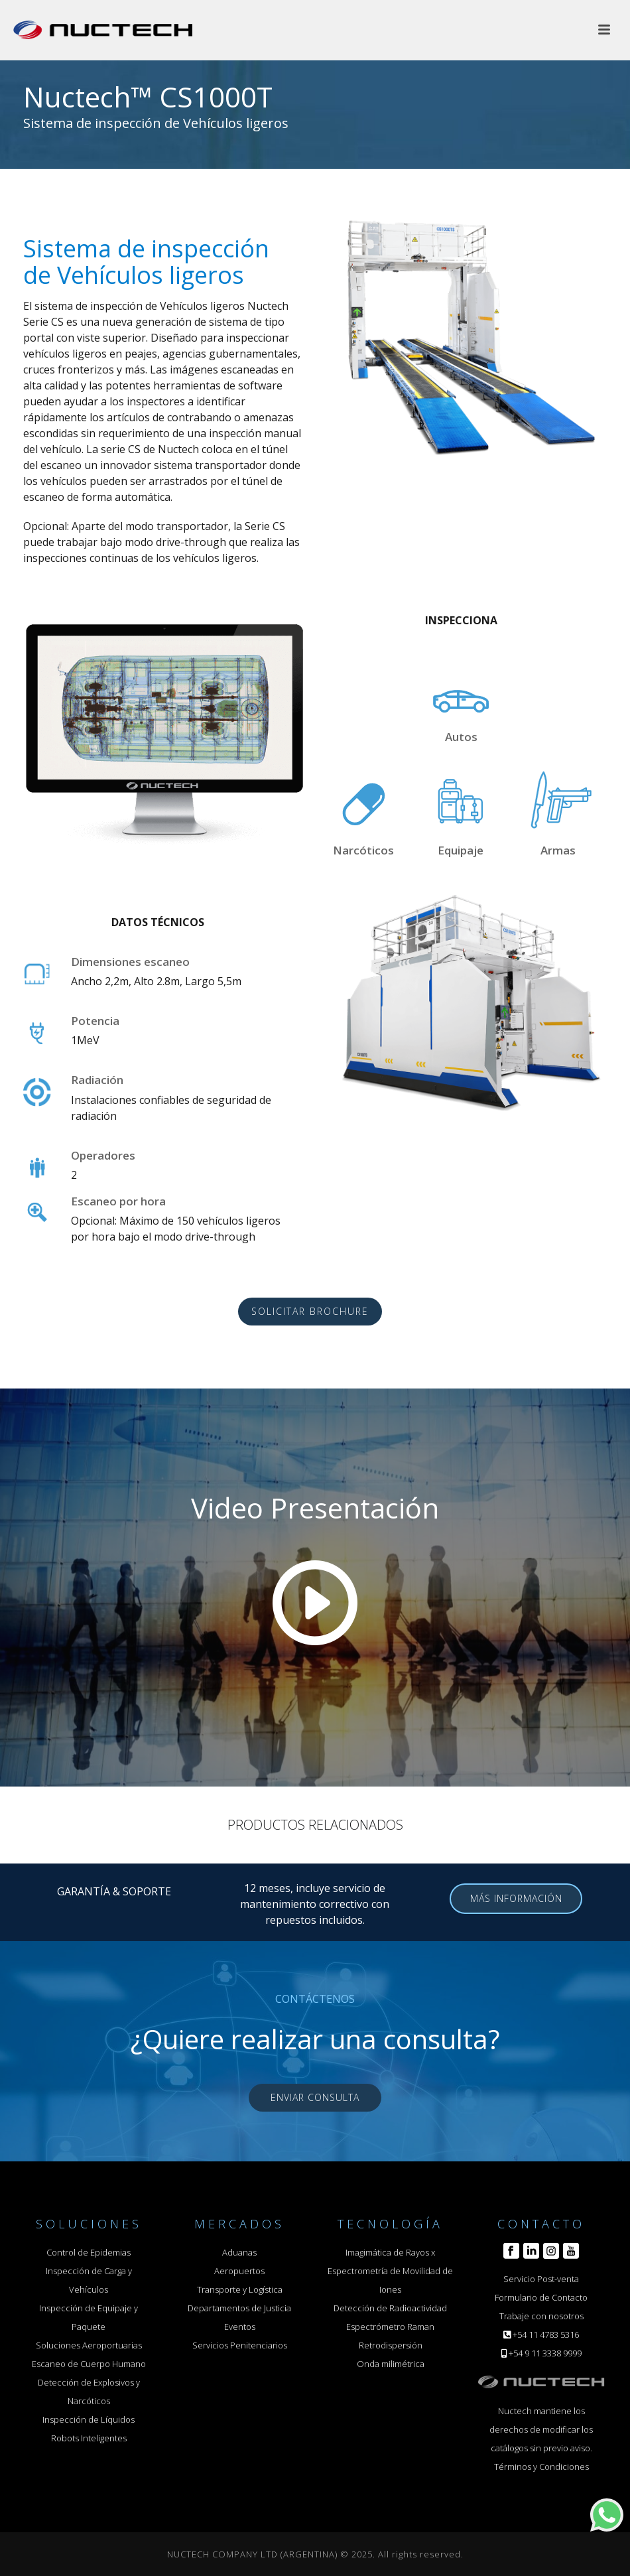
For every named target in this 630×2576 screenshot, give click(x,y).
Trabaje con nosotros (541, 2316)
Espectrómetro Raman (390, 2327)
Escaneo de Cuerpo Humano (89, 2364)
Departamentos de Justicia (239, 2308)
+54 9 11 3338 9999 (545, 2353)
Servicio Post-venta (541, 2279)
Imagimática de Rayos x (390, 2252)
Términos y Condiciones (541, 2467)
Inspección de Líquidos (88, 2419)
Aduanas (239, 2252)
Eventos (239, 2327)
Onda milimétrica (390, 2364)
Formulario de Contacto (541, 2297)
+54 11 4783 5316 (546, 2334)
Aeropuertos (239, 2271)
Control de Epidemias (88, 2252)
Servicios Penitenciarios (239, 2345)
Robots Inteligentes (89, 2438)
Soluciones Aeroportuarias (89, 2345)
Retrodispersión (390, 2345)
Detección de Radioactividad (390, 2308)
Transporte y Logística (240, 2289)
